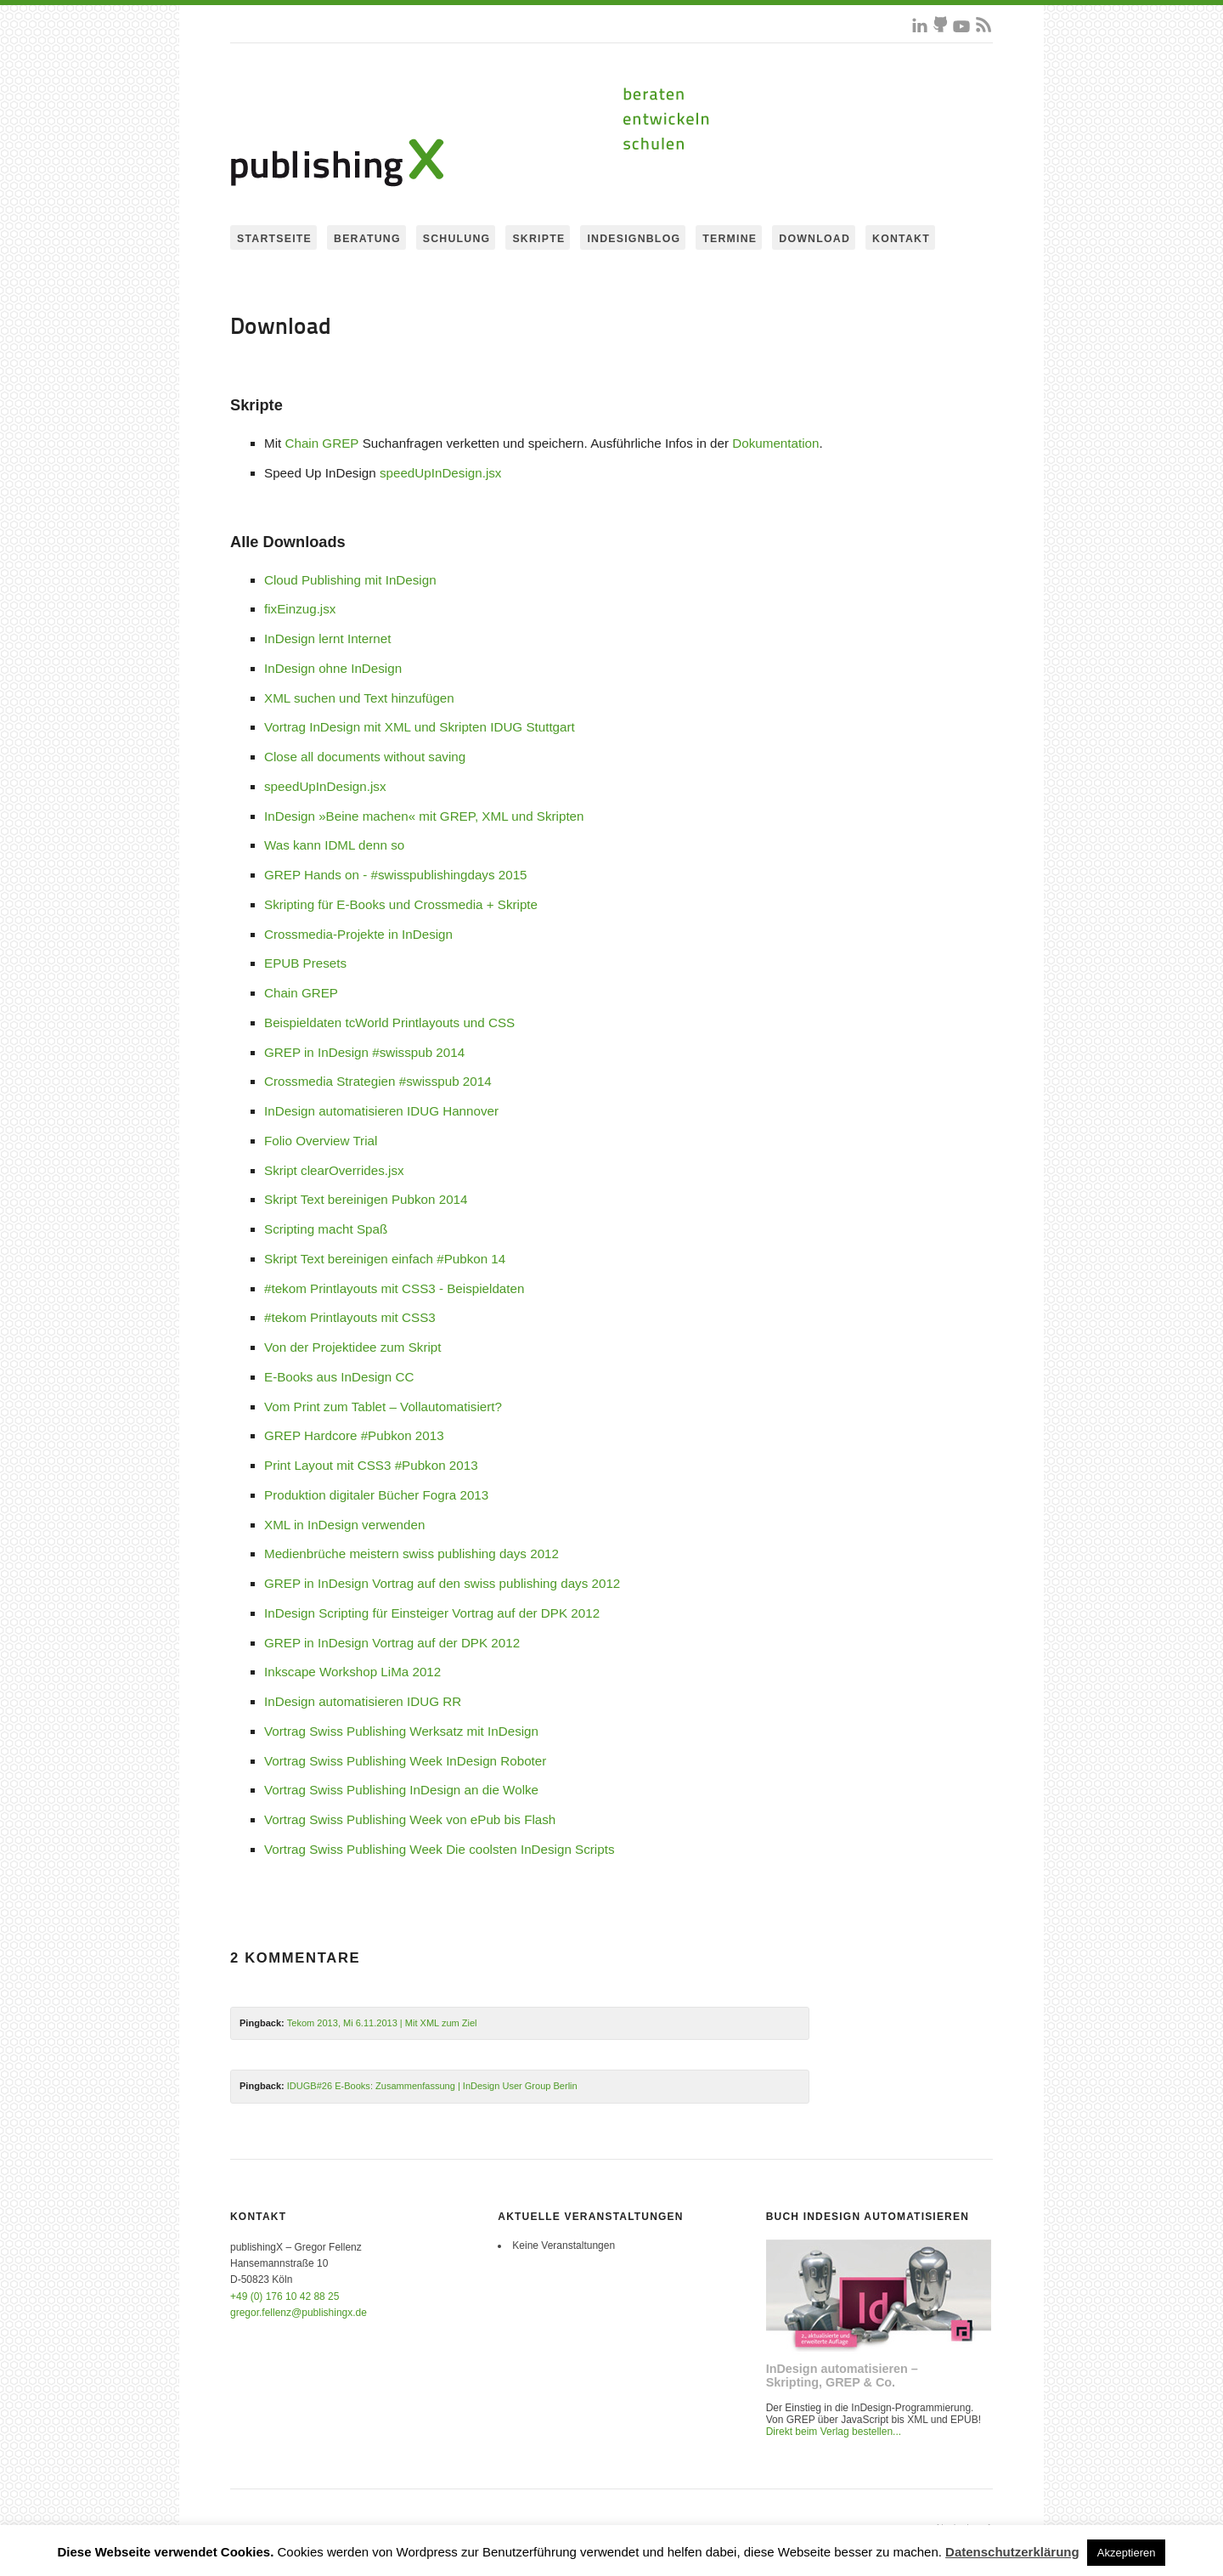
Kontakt (901, 239)
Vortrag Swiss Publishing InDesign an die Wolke (401, 1789)
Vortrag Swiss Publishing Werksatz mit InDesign (401, 1731)
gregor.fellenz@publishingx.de (298, 2313)
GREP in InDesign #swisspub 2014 (364, 1052)
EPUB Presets (305, 963)
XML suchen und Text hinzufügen (359, 698)
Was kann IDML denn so (334, 845)
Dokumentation (775, 443)
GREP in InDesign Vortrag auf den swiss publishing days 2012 (442, 1583)
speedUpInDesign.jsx (441, 473)
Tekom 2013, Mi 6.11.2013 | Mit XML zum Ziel (382, 2023)
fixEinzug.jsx (299, 609)
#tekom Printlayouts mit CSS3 (350, 1317)
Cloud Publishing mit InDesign (350, 580)
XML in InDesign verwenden (344, 1524)
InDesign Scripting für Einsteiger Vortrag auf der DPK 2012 (432, 1613)
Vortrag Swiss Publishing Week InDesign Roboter (405, 1761)
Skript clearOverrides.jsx (334, 1170)
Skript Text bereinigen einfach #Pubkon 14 (384, 1258)
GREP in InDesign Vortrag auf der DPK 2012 (392, 1642)
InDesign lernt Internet (327, 638)
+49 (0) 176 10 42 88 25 (284, 2296)
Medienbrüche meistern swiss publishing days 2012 (411, 1553)
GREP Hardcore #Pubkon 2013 (354, 1435)
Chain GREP (321, 443)
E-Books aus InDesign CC (339, 1377)
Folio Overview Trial (320, 1140)
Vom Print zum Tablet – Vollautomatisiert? (383, 1406)
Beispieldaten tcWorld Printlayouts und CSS (389, 1022)
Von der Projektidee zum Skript (353, 1347)
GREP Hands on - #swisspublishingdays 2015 (395, 874)
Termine (729, 239)
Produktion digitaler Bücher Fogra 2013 (376, 1495)
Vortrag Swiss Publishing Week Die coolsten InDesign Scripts (439, 1849)
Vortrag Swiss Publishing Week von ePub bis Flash (409, 1819)
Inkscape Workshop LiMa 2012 (352, 1671)
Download (814, 239)
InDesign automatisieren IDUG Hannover (381, 1111)
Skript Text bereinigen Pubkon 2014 (366, 1199)
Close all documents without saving (364, 756)
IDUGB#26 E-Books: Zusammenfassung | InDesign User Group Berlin (432, 2086)
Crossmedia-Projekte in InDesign (358, 934)
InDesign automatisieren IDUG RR (362, 1701)
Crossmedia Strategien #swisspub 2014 (378, 1081)
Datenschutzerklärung (1012, 2552)
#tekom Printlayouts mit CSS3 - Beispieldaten (394, 1288)
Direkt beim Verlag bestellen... (833, 2432)
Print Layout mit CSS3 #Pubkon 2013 (371, 1465)
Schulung (457, 239)
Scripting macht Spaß (325, 1229)
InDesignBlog (633, 239)
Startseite (274, 239)
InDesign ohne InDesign (333, 668)
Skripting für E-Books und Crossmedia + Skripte (401, 904)
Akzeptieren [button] (1126, 2552)
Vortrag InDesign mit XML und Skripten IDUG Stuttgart (419, 727)
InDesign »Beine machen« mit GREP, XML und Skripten (424, 816)
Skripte (538, 239)
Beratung (367, 239)
